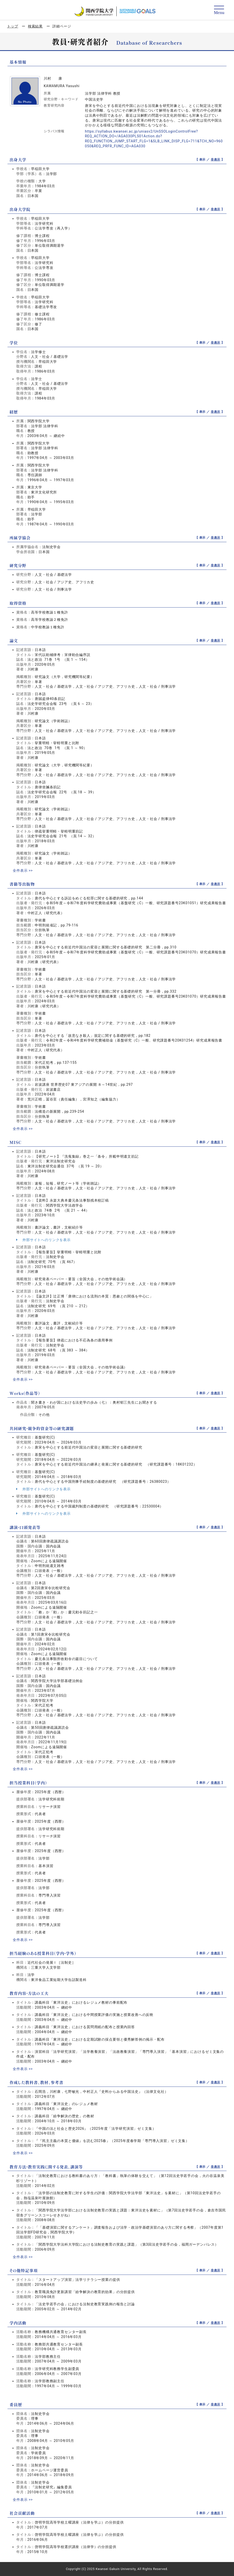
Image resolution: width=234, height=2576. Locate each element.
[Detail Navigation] (219, 10)
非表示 (216, 159)
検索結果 (35, 26)
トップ (12, 26)
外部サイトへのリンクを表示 (43, 1240)
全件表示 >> (23, 870)
